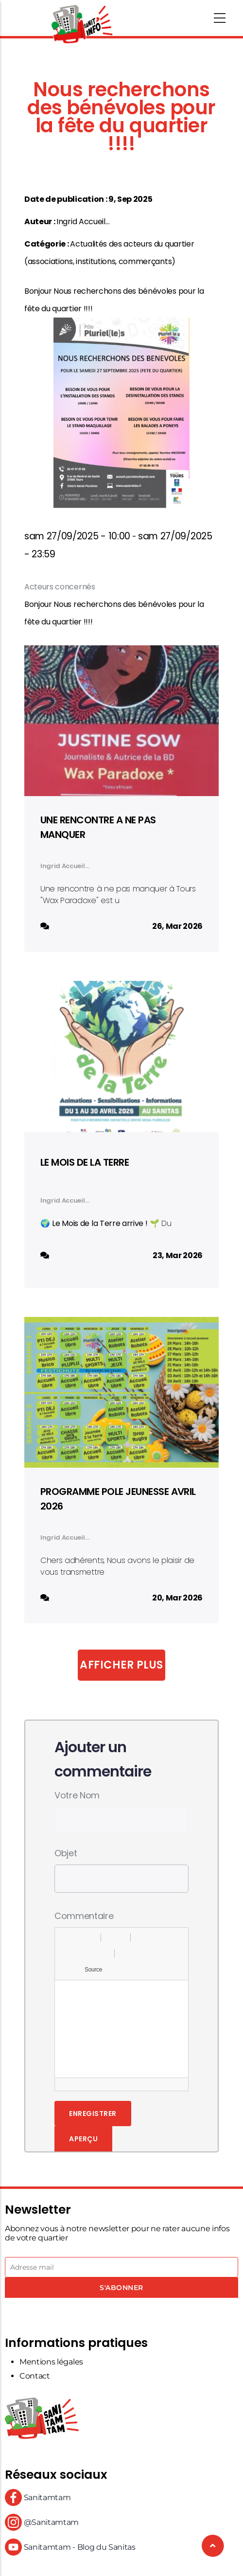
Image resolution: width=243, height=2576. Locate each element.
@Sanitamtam (42, 2522)
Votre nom (77, 1795)
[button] (65, 1937)
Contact (34, 2376)
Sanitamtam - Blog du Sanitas (70, 2547)
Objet (65, 1853)
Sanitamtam (37, 2497)
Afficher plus (121, 1664)
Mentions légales (51, 2361)
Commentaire (83, 1916)
